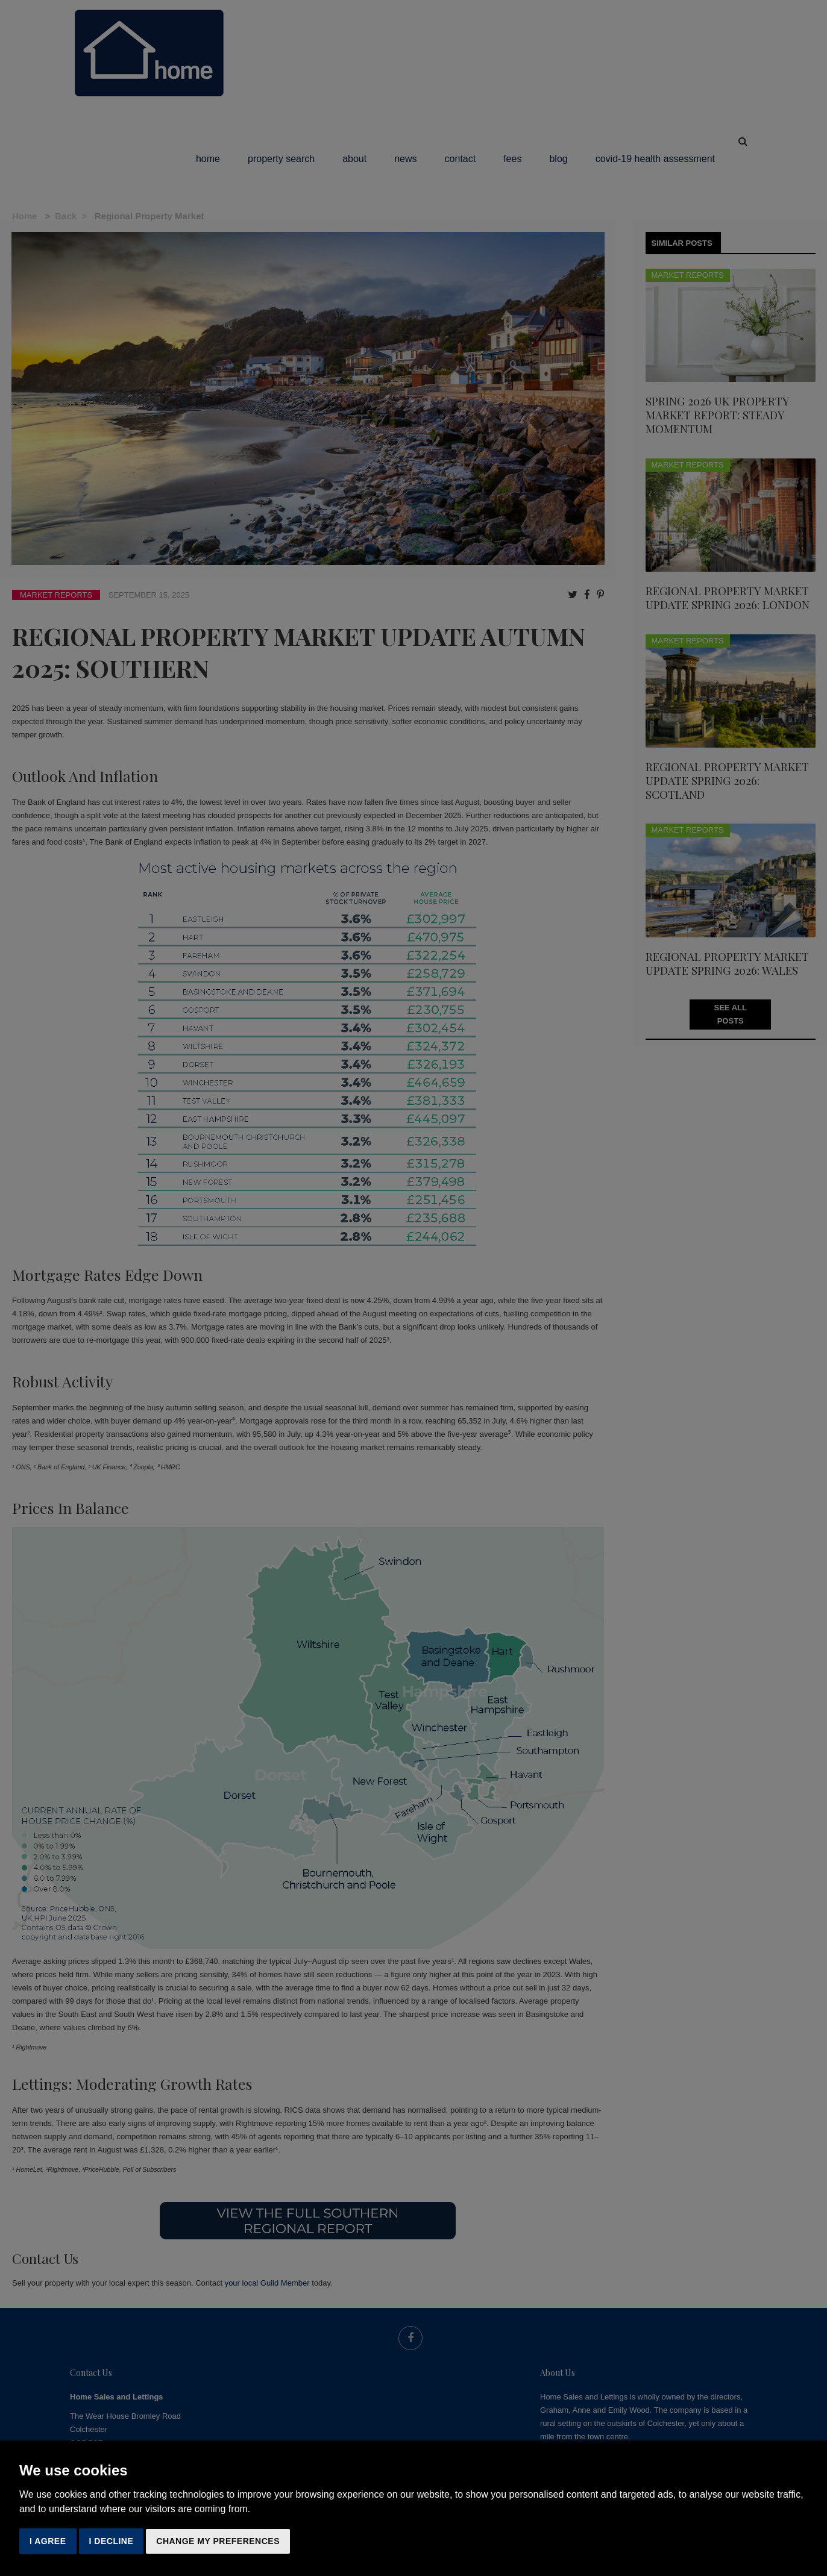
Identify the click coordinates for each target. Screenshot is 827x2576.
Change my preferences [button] (218, 2541)
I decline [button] (111, 2541)
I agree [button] (48, 2541)
